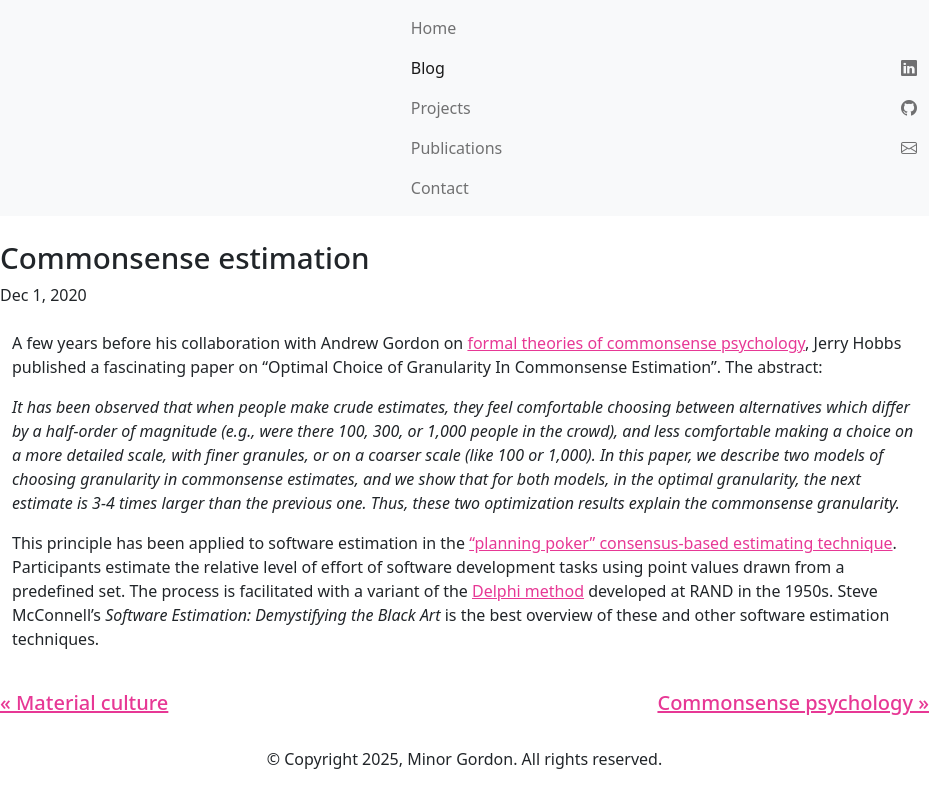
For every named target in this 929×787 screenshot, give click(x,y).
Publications (456, 148)
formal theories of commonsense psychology (636, 343)
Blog (428, 68)
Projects (441, 108)
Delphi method (528, 591)
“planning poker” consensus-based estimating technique (680, 543)
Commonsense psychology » (793, 702)
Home (434, 28)
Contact (440, 188)
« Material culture (84, 702)
